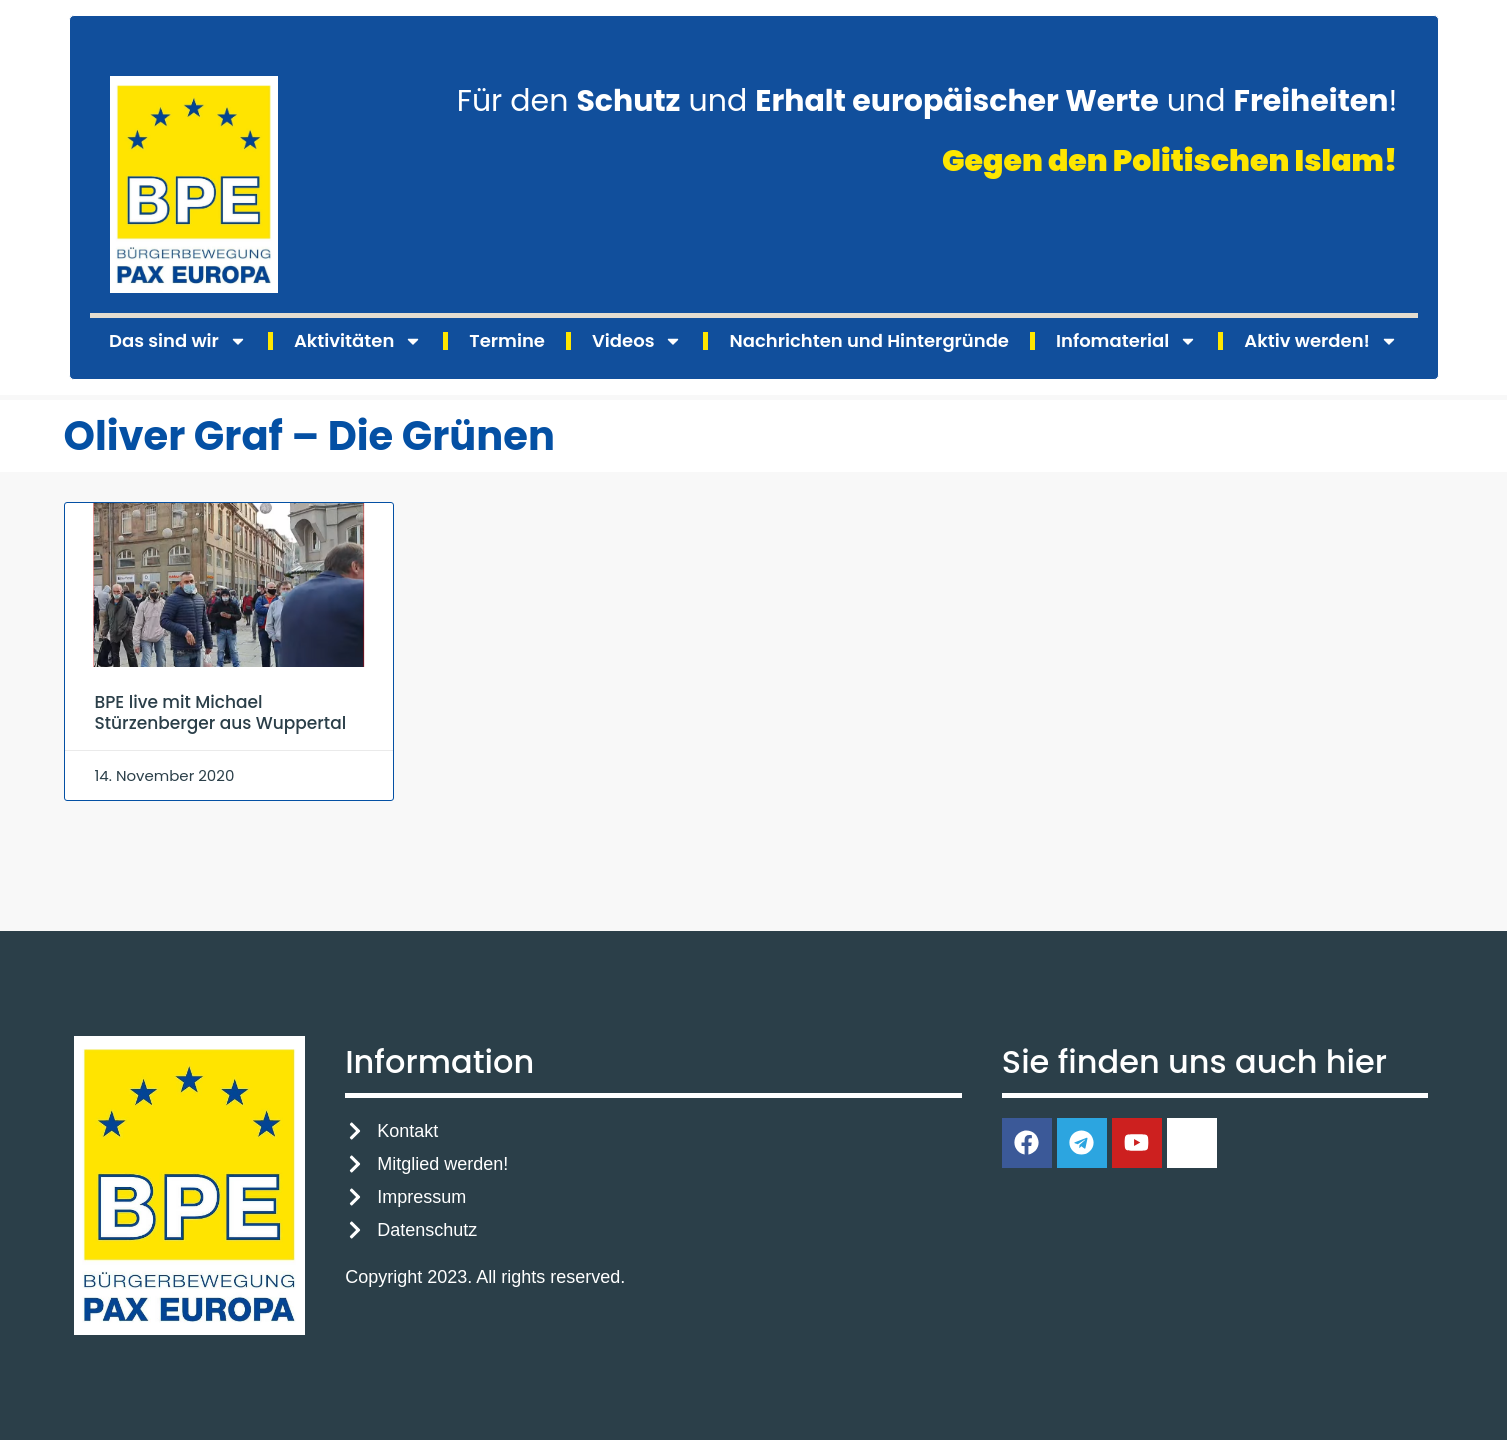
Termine (507, 340)
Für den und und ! (927, 101)
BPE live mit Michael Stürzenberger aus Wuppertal (221, 712)
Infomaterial (1126, 341)
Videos (637, 341)
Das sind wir (178, 341)
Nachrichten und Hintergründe (868, 340)
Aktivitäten (358, 341)
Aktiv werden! (1321, 341)
